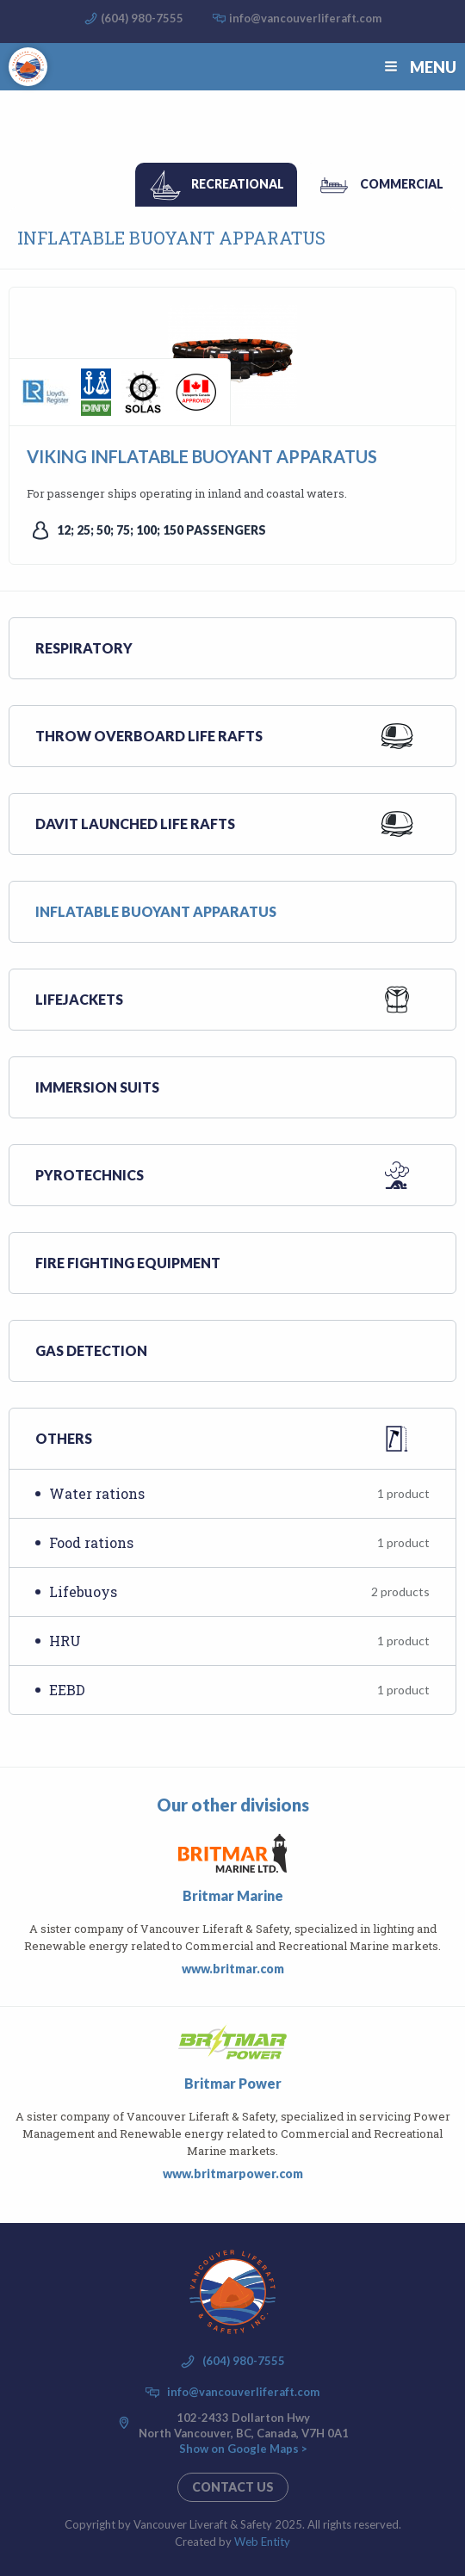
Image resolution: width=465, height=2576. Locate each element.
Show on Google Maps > (243, 2448)
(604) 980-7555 (142, 18)
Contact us (233, 2487)
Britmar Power (233, 2083)
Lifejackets (79, 999)
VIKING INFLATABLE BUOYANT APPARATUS (202, 456)
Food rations (239, 1542)
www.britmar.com (233, 1968)
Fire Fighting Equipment (127, 1262)
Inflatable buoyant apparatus (155, 911)
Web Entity (262, 2541)
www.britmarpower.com (233, 2173)
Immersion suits (97, 1087)
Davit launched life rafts (135, 823)
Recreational (237, 183)
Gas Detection (91, 1350)
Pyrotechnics (89, 1175)
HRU (239, 1641)
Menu (418, 66)
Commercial (401, 183)
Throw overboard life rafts (149, 736)
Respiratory (84, 648)
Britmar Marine (233, 1895)
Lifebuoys (239, 1591)
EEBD (239, 1690)
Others (63, 1438)
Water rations (239, 1493)
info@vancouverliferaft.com (305, 18)
